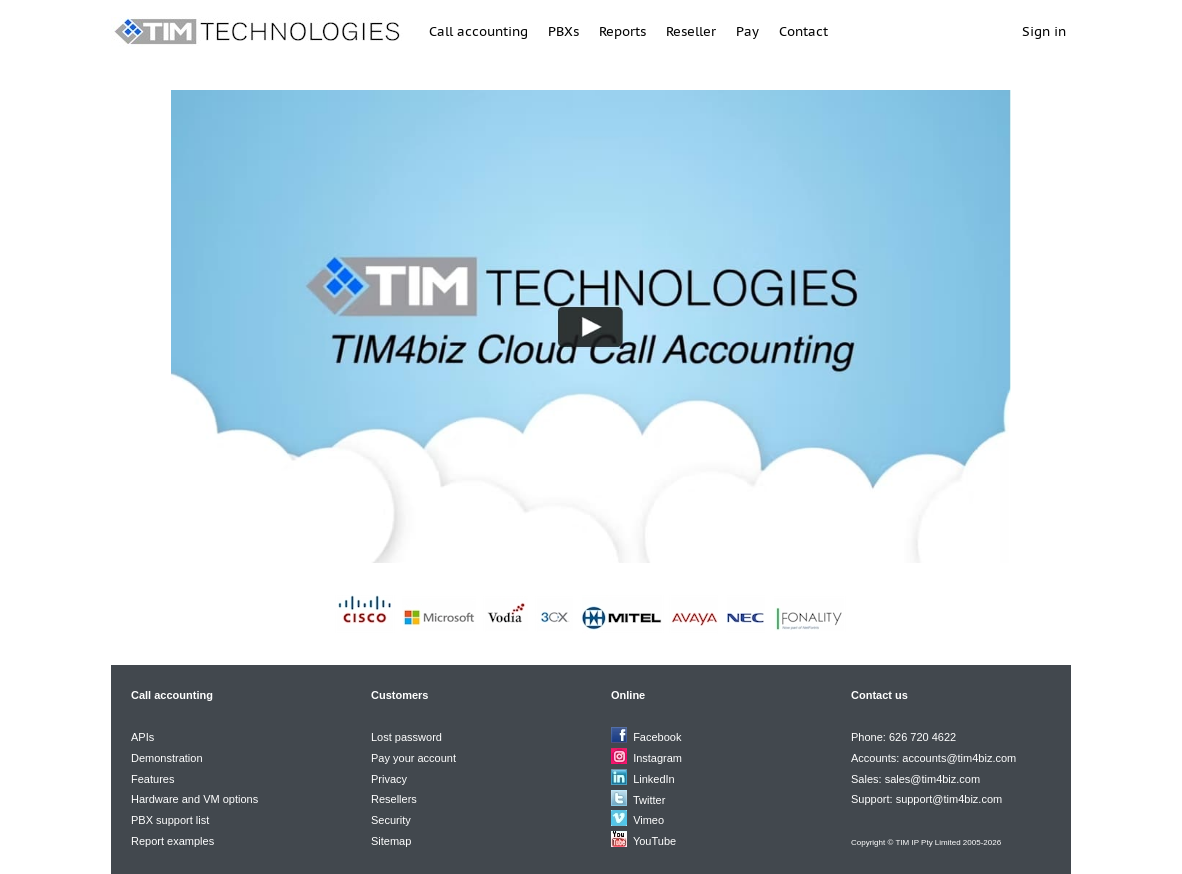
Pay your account (413, 758)
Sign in (1044, 31)
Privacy (389, 779)
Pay (747, 31)
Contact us (879, 695)
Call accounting (478, 31)
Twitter (649, 800)
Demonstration (167, 758)
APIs (142, 737)
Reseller (691, 31)
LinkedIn (654, 779)
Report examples (172, 841)
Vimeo (648, 820)
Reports (622, 31)
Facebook (657, 737)
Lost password (406, 737)
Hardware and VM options (194, 799)
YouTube (654, 841)
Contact (803, 31)
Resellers (394, 799)
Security (391, 820)
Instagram (657, 758)
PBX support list (170, 820)
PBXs (563, 31)
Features (152, 779)
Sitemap (391, 841)
